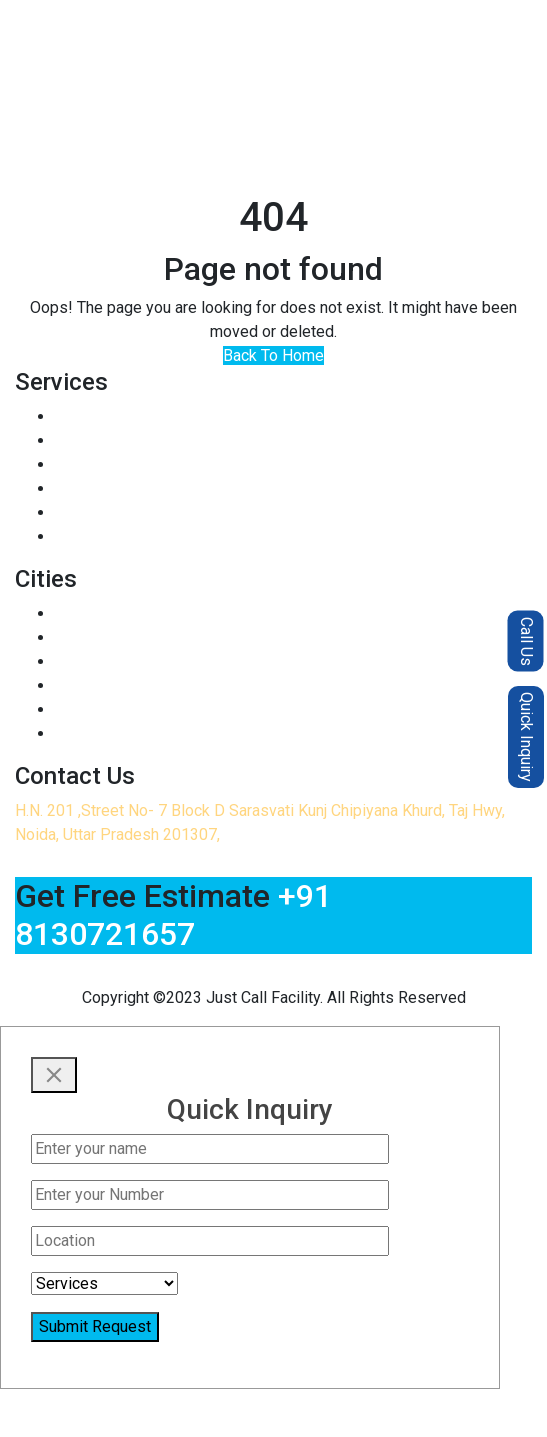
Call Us (526, 640)
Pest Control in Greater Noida (157, 685)
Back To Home (273, 355)
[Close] (54, 1075)
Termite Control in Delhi (136, 733)
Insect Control (104, 416)
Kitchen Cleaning (113, 512)
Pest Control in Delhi (127, 637)
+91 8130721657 (173, 915)
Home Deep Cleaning (129, 536)
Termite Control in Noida (139, 709)
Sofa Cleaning (103, 440)
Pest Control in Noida (129, 613)
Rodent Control (107, 464)
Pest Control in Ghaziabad (145, 661)
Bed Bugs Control (116, 488)
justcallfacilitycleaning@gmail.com (259, 973)
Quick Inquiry (526, 737)
